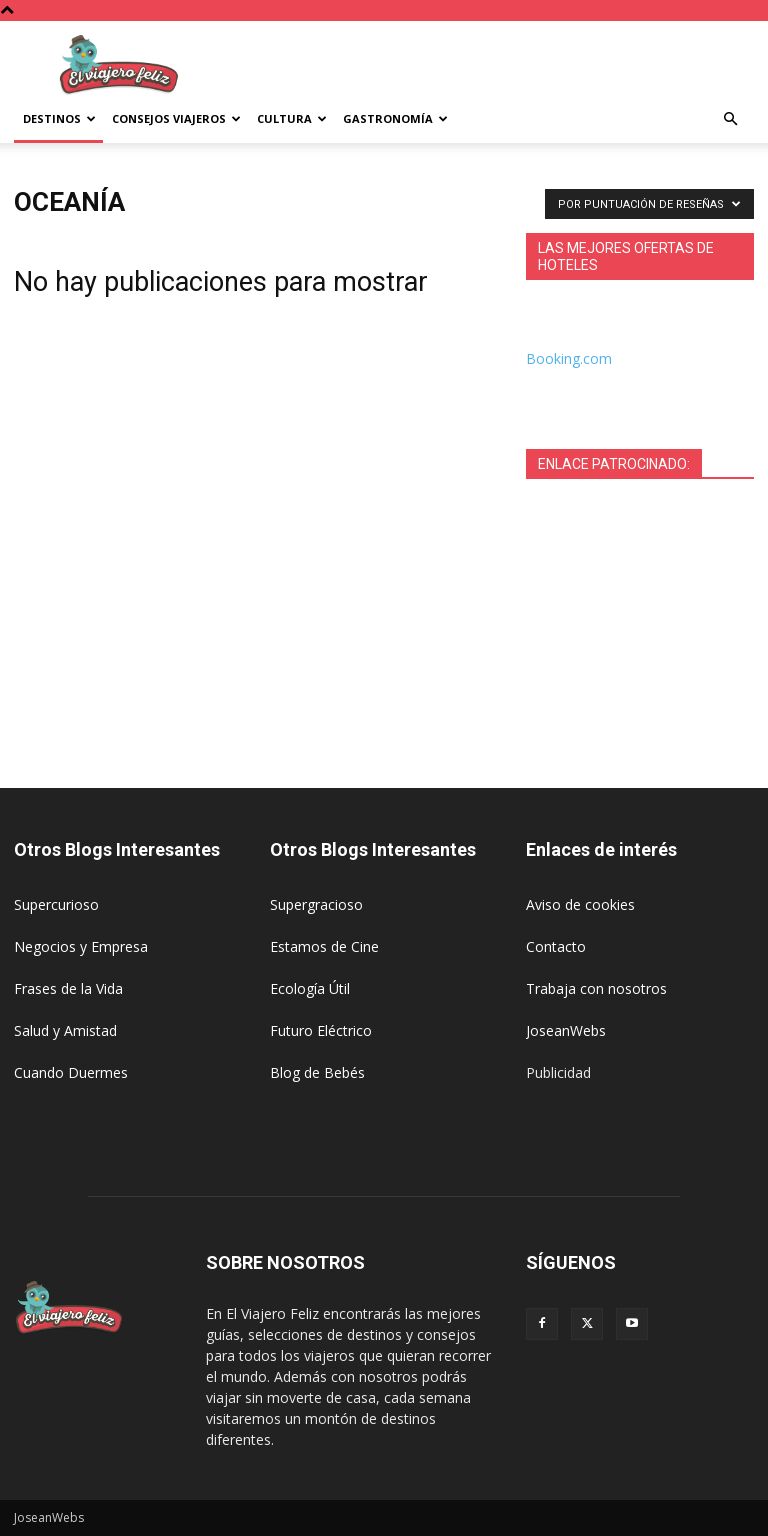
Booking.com (569, 358)
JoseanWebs (566, 1030)
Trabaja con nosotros (596, 988)
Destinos (59, 118)
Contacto (556, 946)
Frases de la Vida (68, 988)
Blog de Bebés (317, 1072)
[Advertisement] (519, 65)
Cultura (292, 118)
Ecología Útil (310, 988)
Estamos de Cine (324, 946)
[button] (730, 119)
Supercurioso (56, 904)
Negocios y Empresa (81, 946)
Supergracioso (316, 904)
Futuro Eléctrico (321, 1030)
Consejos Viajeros (176, 118)
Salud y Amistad (65, 1030)
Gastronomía (395, 118)
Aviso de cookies (580, 904)
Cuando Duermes (71, 1072)
